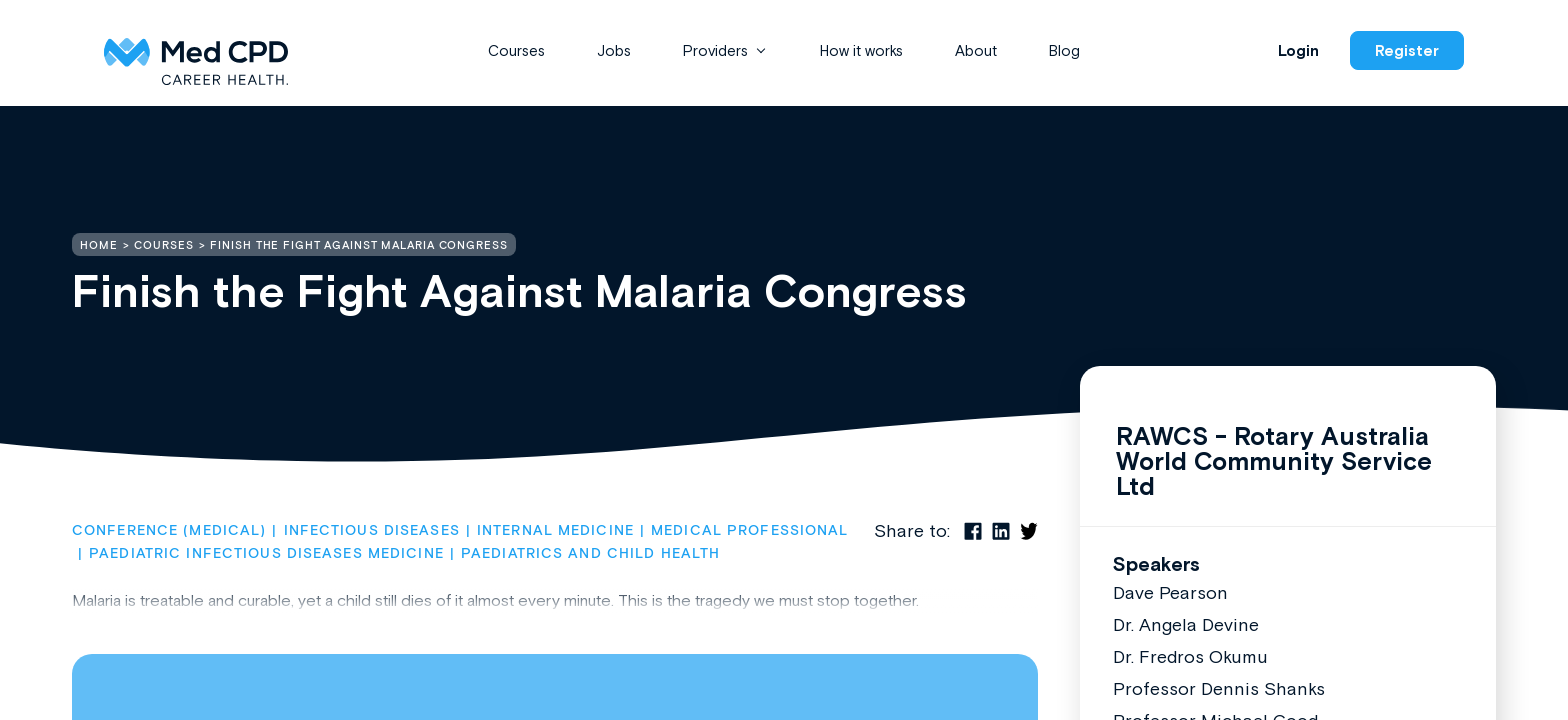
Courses (516, 50)
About (976, 50)
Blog (1064, 50)
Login (1298, 50)
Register (1407, 50)
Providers (715, 50)
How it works (861, 50)
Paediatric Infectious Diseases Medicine (266, 554)
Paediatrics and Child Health (590, 554)
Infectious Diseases (372, 531)
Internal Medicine (555, 531)
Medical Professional (749, 531)
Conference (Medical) (169, 531)
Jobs (614, 50)
